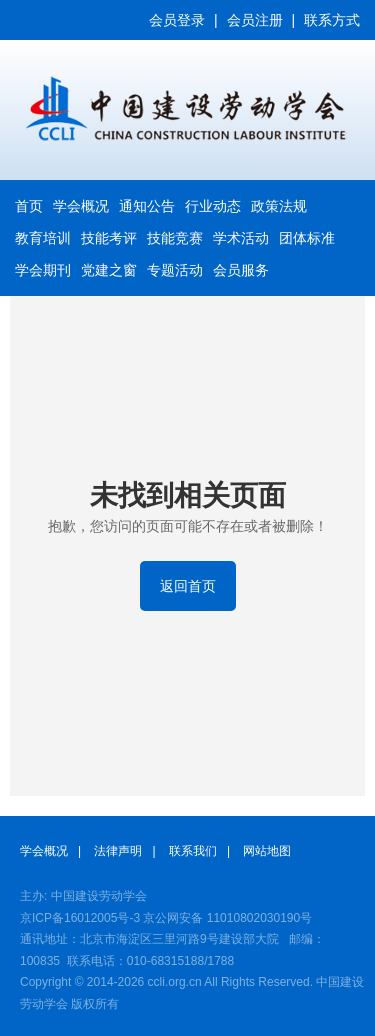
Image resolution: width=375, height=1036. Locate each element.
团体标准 (307, 238)
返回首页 (188, 586)
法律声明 (118, 851)
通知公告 (147, 206)
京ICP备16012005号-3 (80, 918)
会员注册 (255, 20)
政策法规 (279, 206)
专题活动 (175, 270)
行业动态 (213, 206)
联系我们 (193, 851)
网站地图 (267, 851)
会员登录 (177, 20)
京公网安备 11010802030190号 (227, 918)
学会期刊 (43, 270)
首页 (29, 206)
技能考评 (109, 238)
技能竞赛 (175, 238)
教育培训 (43, 238)
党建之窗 (109, 270)
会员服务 (241, 270)
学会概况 (81, 206)
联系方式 (332, 20)
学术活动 (241, 238)
